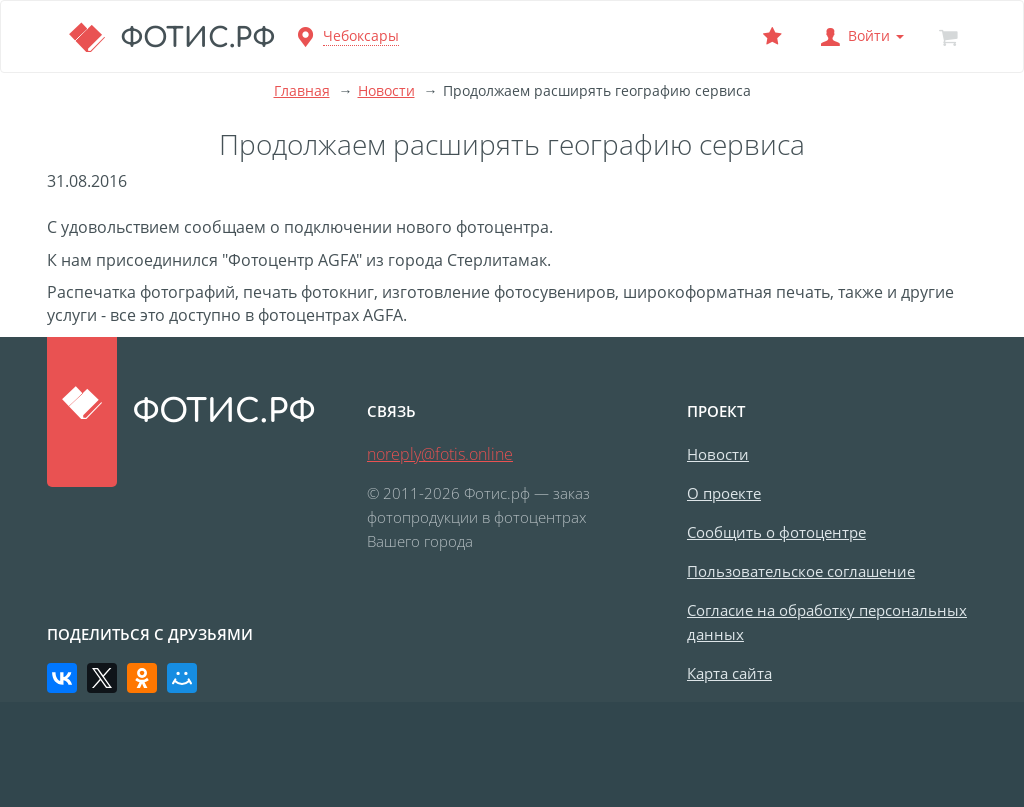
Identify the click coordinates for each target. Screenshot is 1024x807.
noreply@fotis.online (440, 454)
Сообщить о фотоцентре (776, 532)
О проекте (724, 493)
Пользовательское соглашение (801, 571)
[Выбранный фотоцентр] (772, 36)
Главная (302, 90)
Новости (386, 90)
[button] (860, 36)
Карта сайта (729, 673)
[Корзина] (948, 36)
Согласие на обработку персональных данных (827, 622)
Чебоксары (361, 35)
